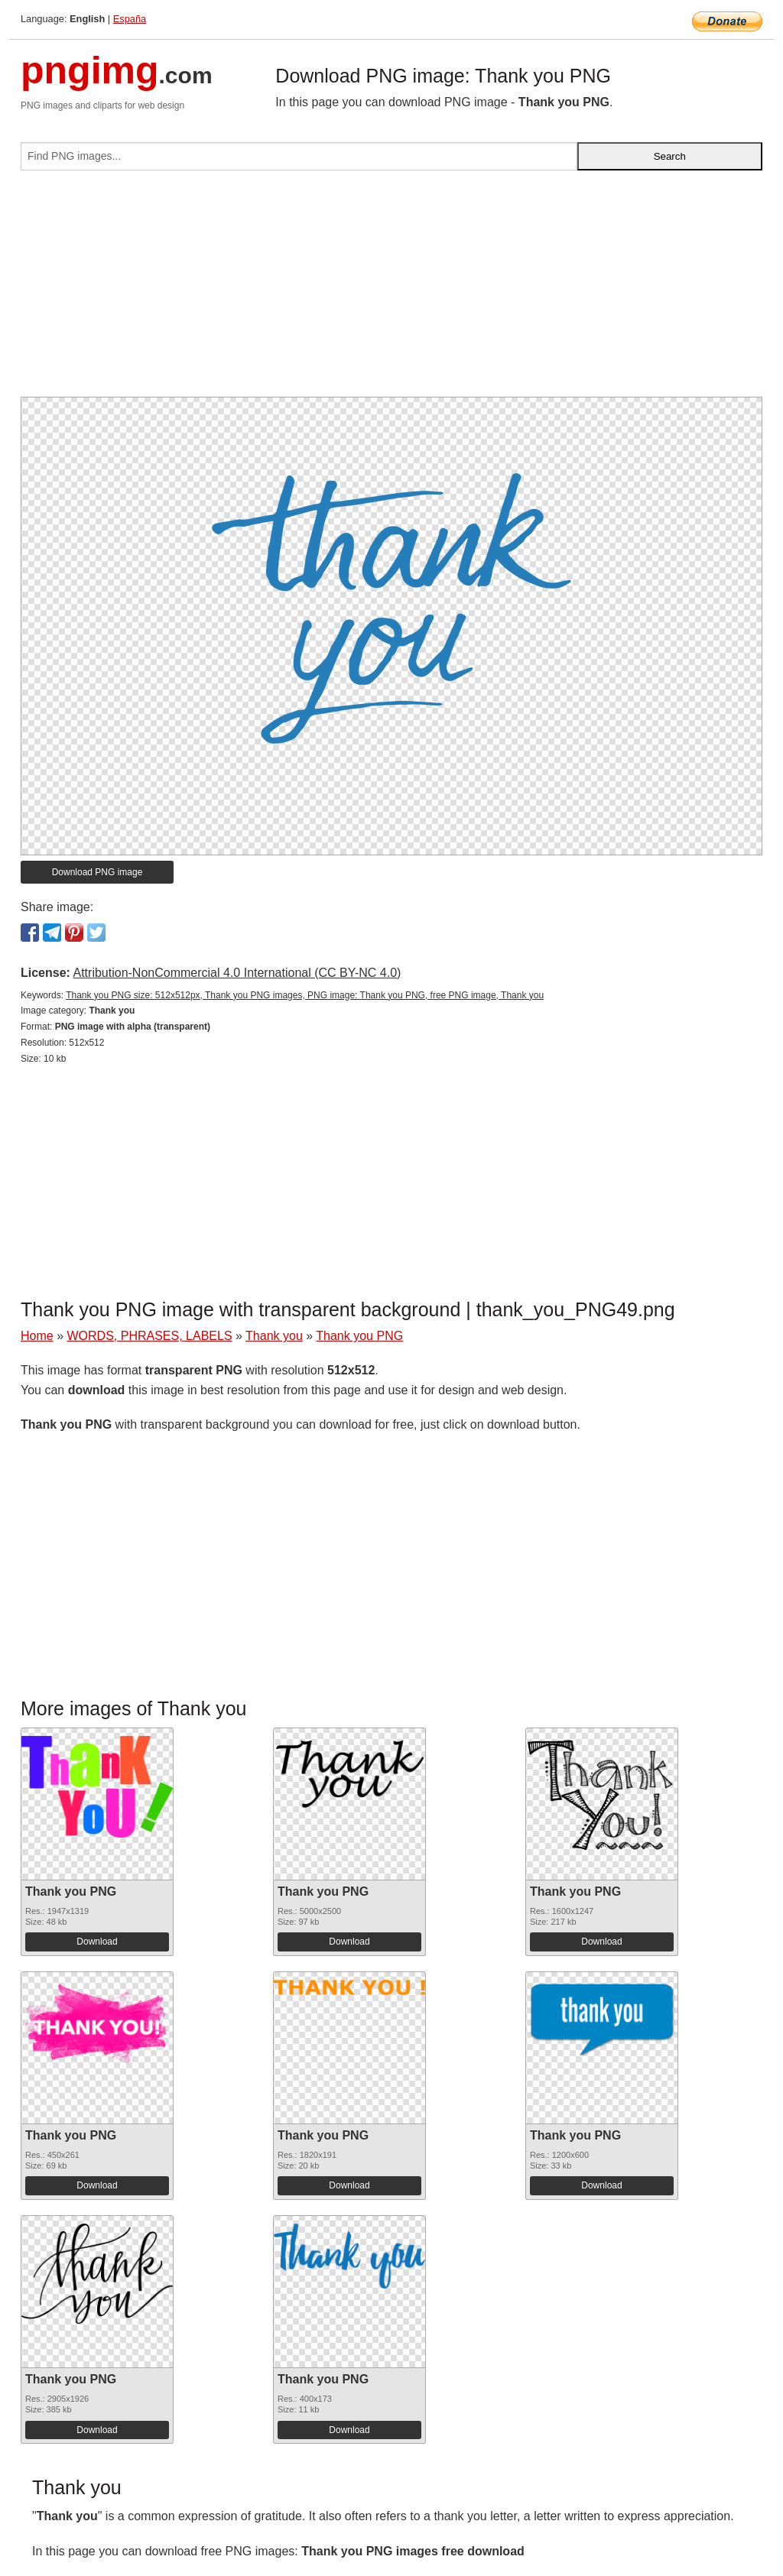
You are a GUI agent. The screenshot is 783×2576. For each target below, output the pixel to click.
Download (96, 1941)
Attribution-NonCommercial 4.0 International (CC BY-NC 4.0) (237, 972)
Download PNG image (97, 872)
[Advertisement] (391, 290)
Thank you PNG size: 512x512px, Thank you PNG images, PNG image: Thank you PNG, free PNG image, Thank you (305, 995)
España (129, 18)
